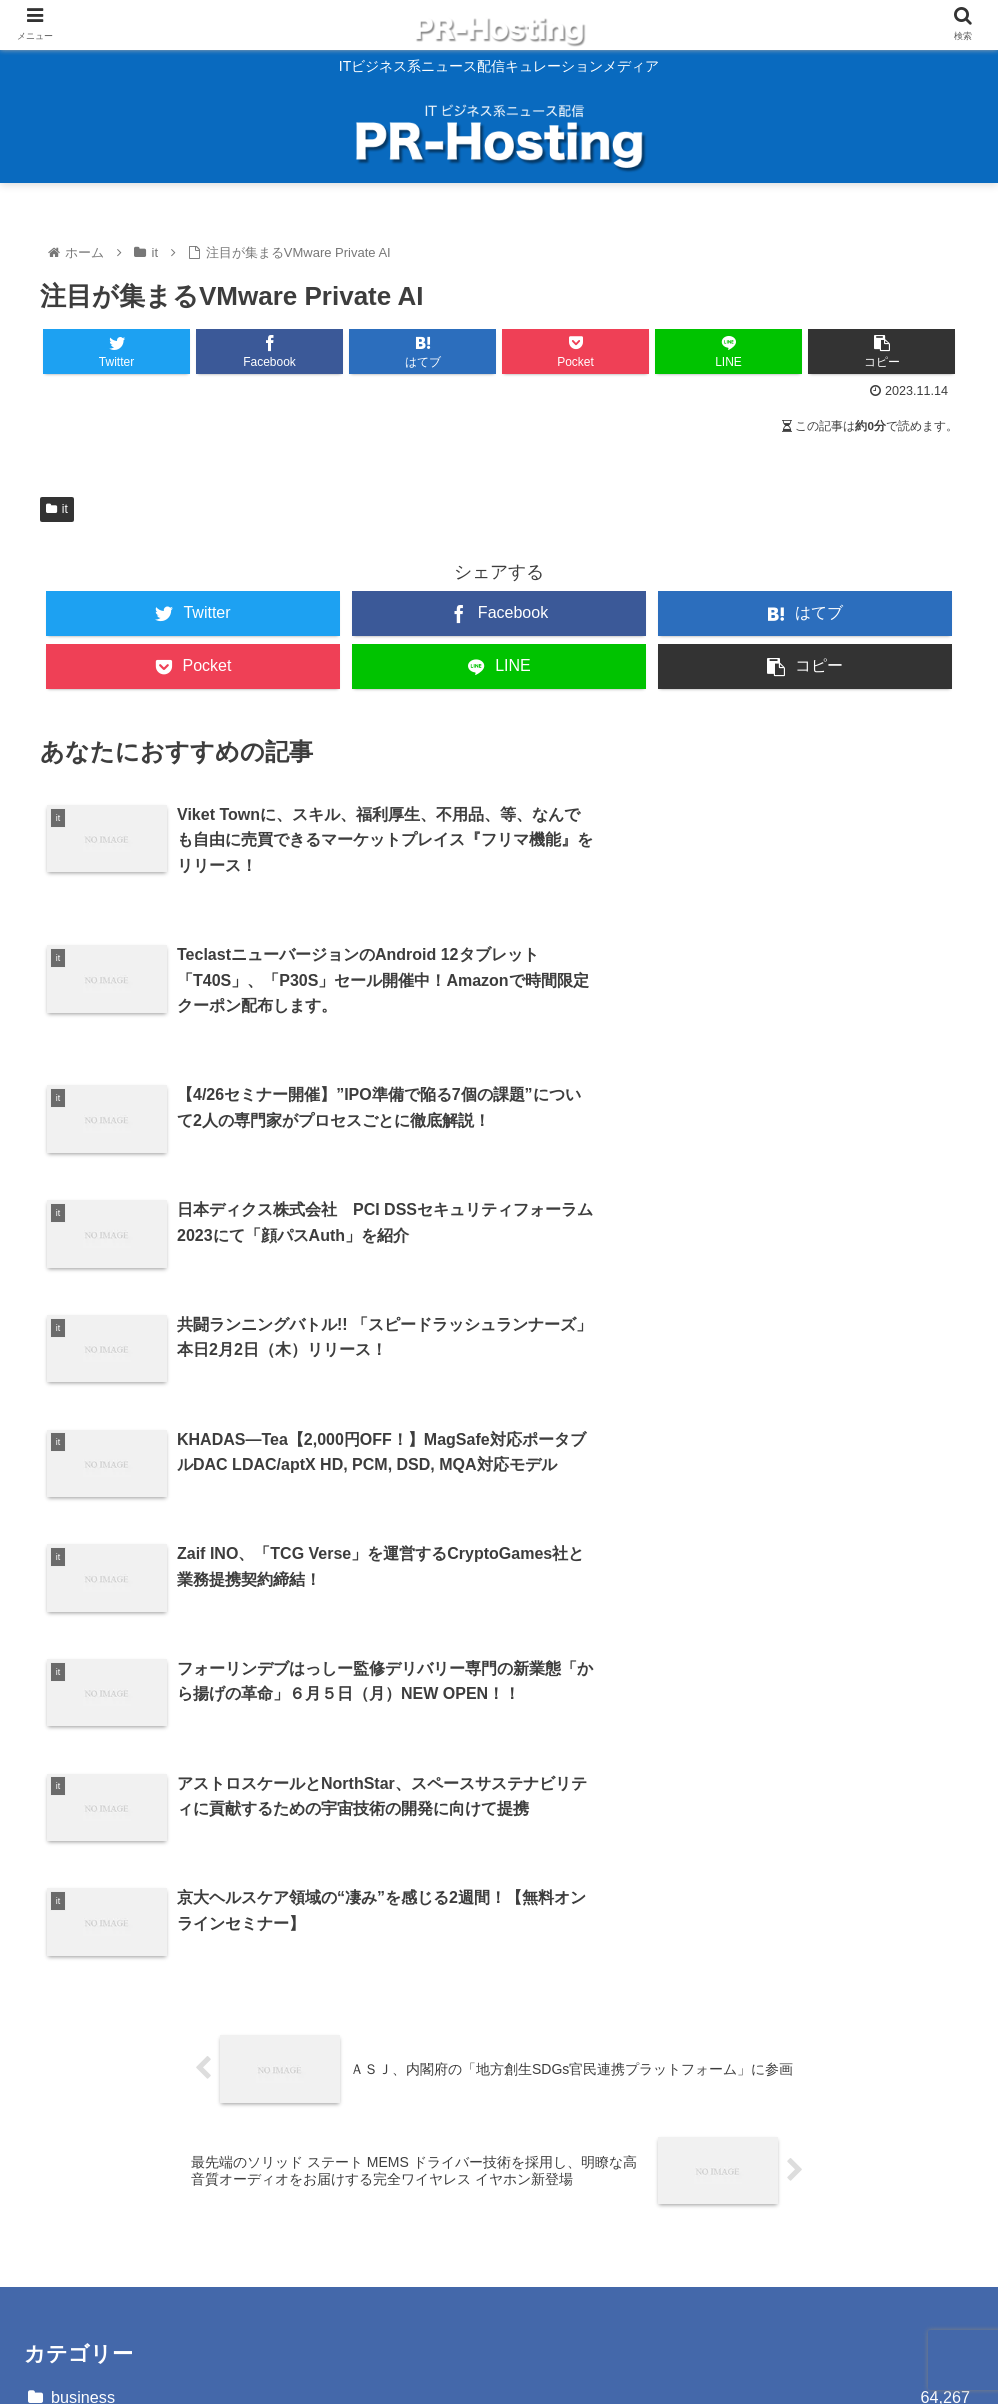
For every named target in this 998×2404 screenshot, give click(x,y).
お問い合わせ (72, 2092)
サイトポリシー (80, 2121)
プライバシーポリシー (104, 2149)
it (57, 509)
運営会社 (56, 2207)
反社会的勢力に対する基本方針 (136, 2178)
